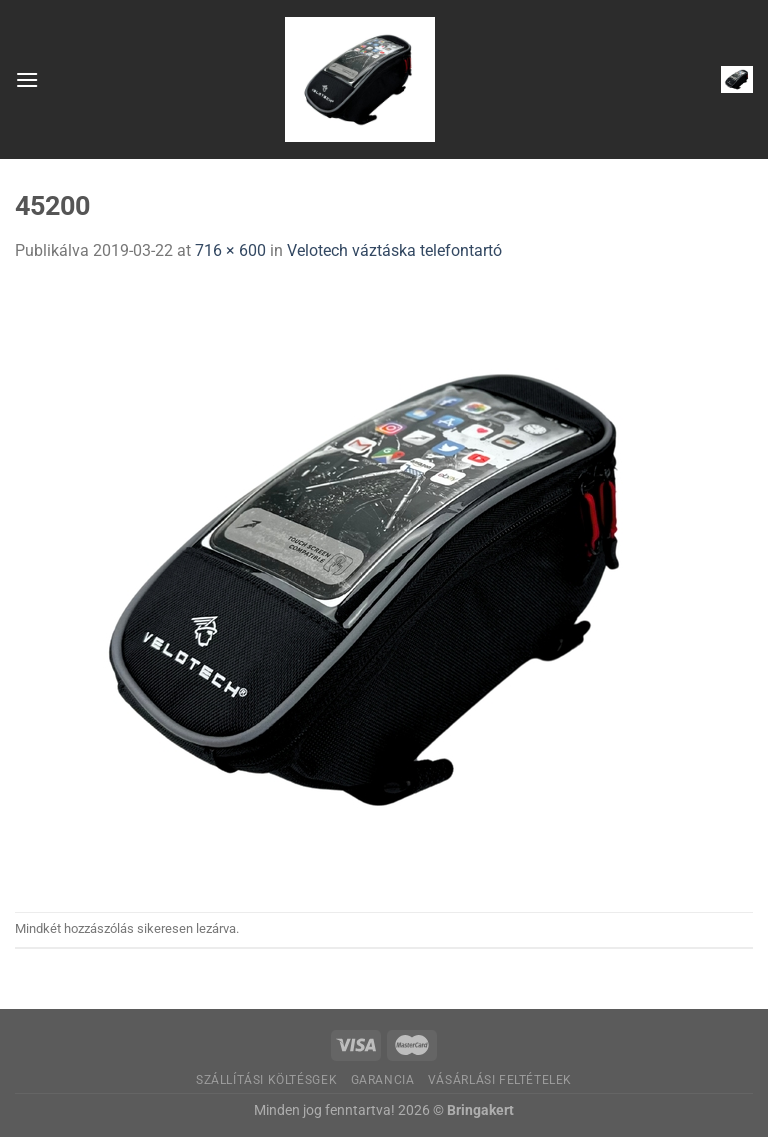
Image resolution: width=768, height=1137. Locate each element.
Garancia (383, 1080)
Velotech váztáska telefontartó (394, 250)
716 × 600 (230, 250)
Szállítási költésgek (266, 1080)
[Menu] (27, 79)
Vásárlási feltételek (500, 1080)
